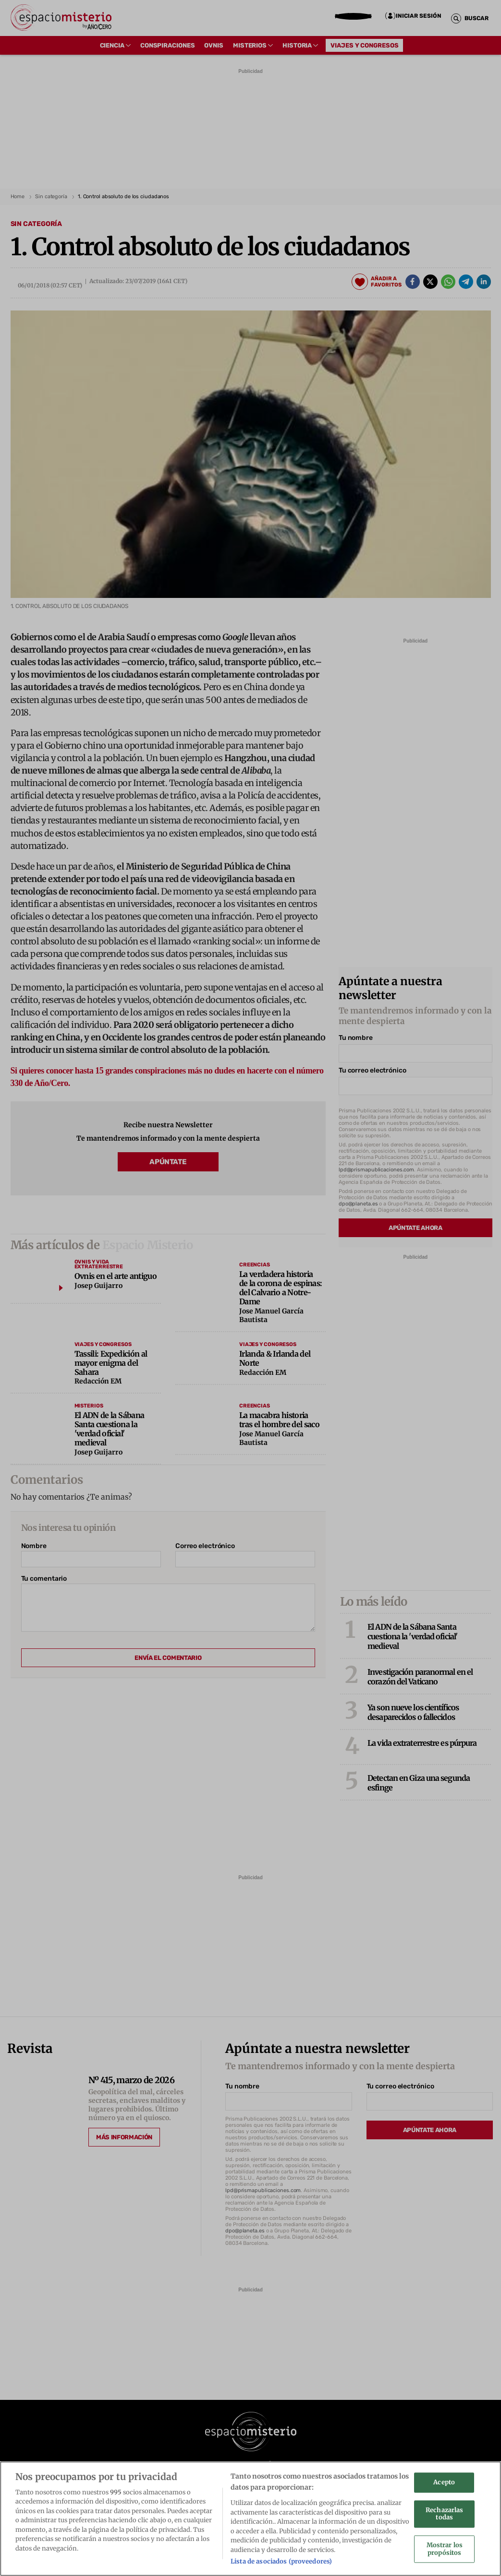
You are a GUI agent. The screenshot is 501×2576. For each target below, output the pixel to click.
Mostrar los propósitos (445, 2550)
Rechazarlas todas (444, 2515)
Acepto (444, 2483)
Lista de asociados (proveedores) (281, 2562)
